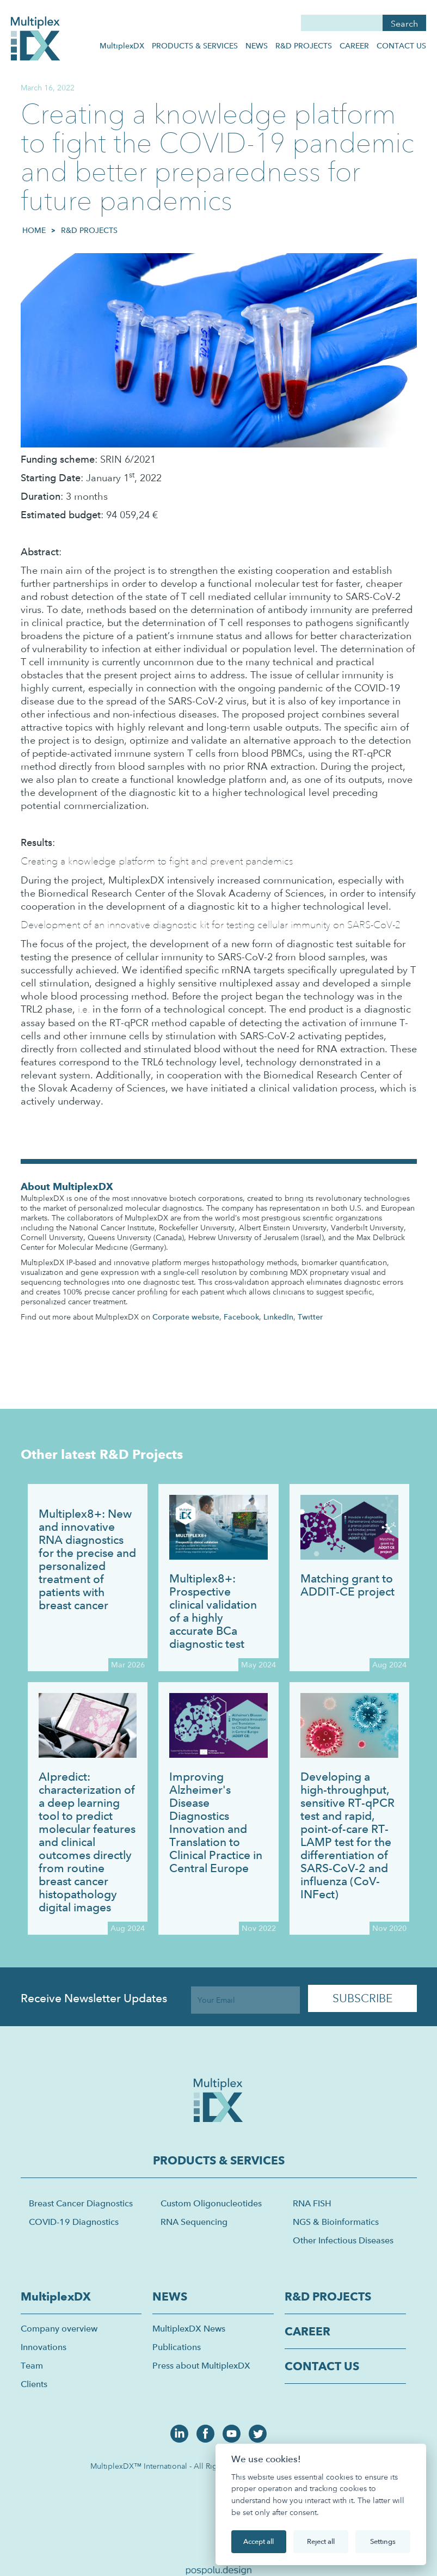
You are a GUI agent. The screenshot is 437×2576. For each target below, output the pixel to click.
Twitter (310, 1317)
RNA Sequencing (194, 2222)
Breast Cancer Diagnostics (81, 2203)
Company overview (59, 2328)
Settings (383, 2541)
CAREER (354, 46)
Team (32, 2365)
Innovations (43, 2347)
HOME (34, 230)
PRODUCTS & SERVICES (195, 46)
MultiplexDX (122, 46)
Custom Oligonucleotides (211, 2203)
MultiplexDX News (188, 2328)
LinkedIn (278, 1317)
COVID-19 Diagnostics (74, 2222)
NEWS (256, 46)
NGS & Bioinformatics (336, 2222)
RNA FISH (312, 2203)
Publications (176, 2347)
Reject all (321, 2541)
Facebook (241, 1317)
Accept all (258, 2541)
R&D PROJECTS (303, 46)
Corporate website (185, 1317)
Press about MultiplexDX (201, 2365)
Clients (34, 2384)
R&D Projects (89, 230)
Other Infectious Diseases (343, 2240)
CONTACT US (401, 46)
